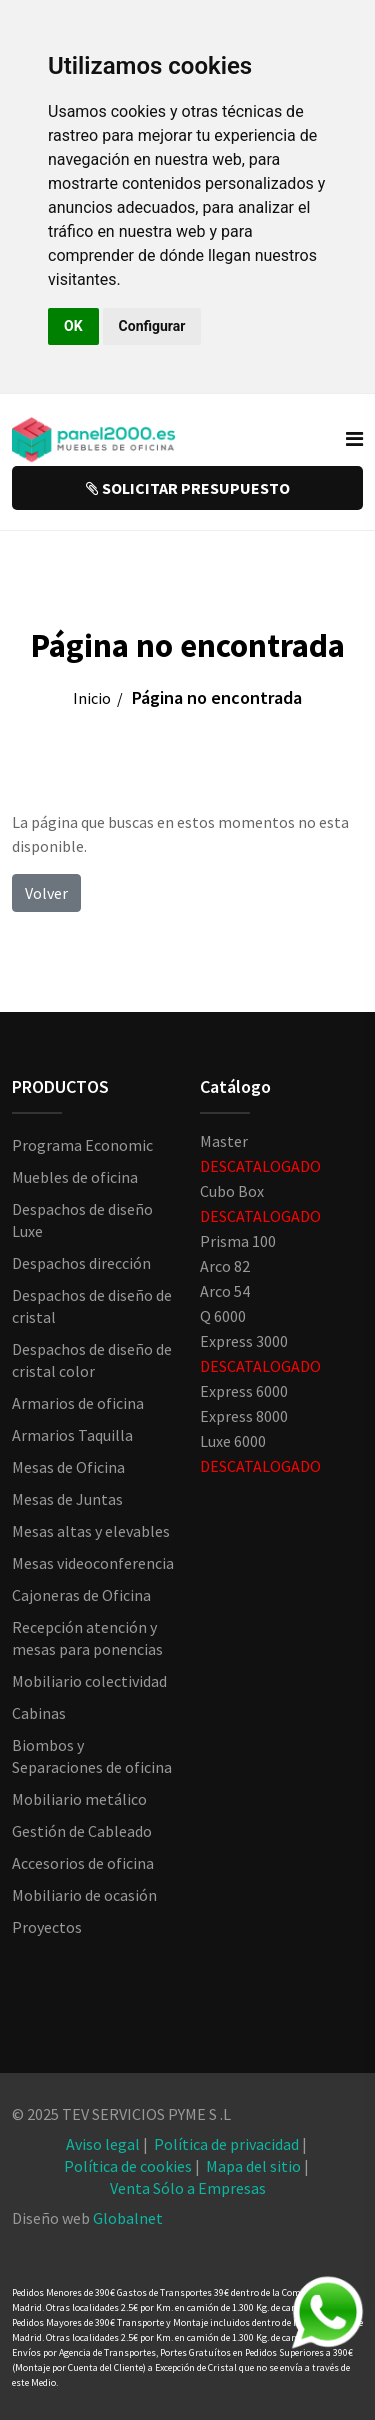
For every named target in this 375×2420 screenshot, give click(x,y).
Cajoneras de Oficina (81, 1595)
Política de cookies (128, 2166)
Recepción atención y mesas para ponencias (87, 1638)
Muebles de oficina (75, 1177)
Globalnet (128, 2218)
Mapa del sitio (253, 2166)
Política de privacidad (226, 2144)
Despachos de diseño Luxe (82, 1220)
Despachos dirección (81, 1263)
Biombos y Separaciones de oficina (92, 1756)
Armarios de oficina (78, 1403)
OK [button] (73, 326)
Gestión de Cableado (82, 1831)
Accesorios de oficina (83, 1863)
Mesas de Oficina (68, 1467)
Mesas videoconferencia (93, 1563)
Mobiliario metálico (79, 1799)
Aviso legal (103, 2144)
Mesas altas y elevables (91, 1531)
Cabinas (39, 1713)
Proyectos (47, 1927)
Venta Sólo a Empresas (188, 2188)
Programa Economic (82, 1145)
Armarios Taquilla (72, 1435)
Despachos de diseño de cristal (92, 1306)
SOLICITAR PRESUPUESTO (188, 488)
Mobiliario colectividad (89, 1681)
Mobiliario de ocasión (84, 1895)
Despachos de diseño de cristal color (92, 1360)
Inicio (92, 698)
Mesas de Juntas (67, 1499)
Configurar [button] (152, 326)
